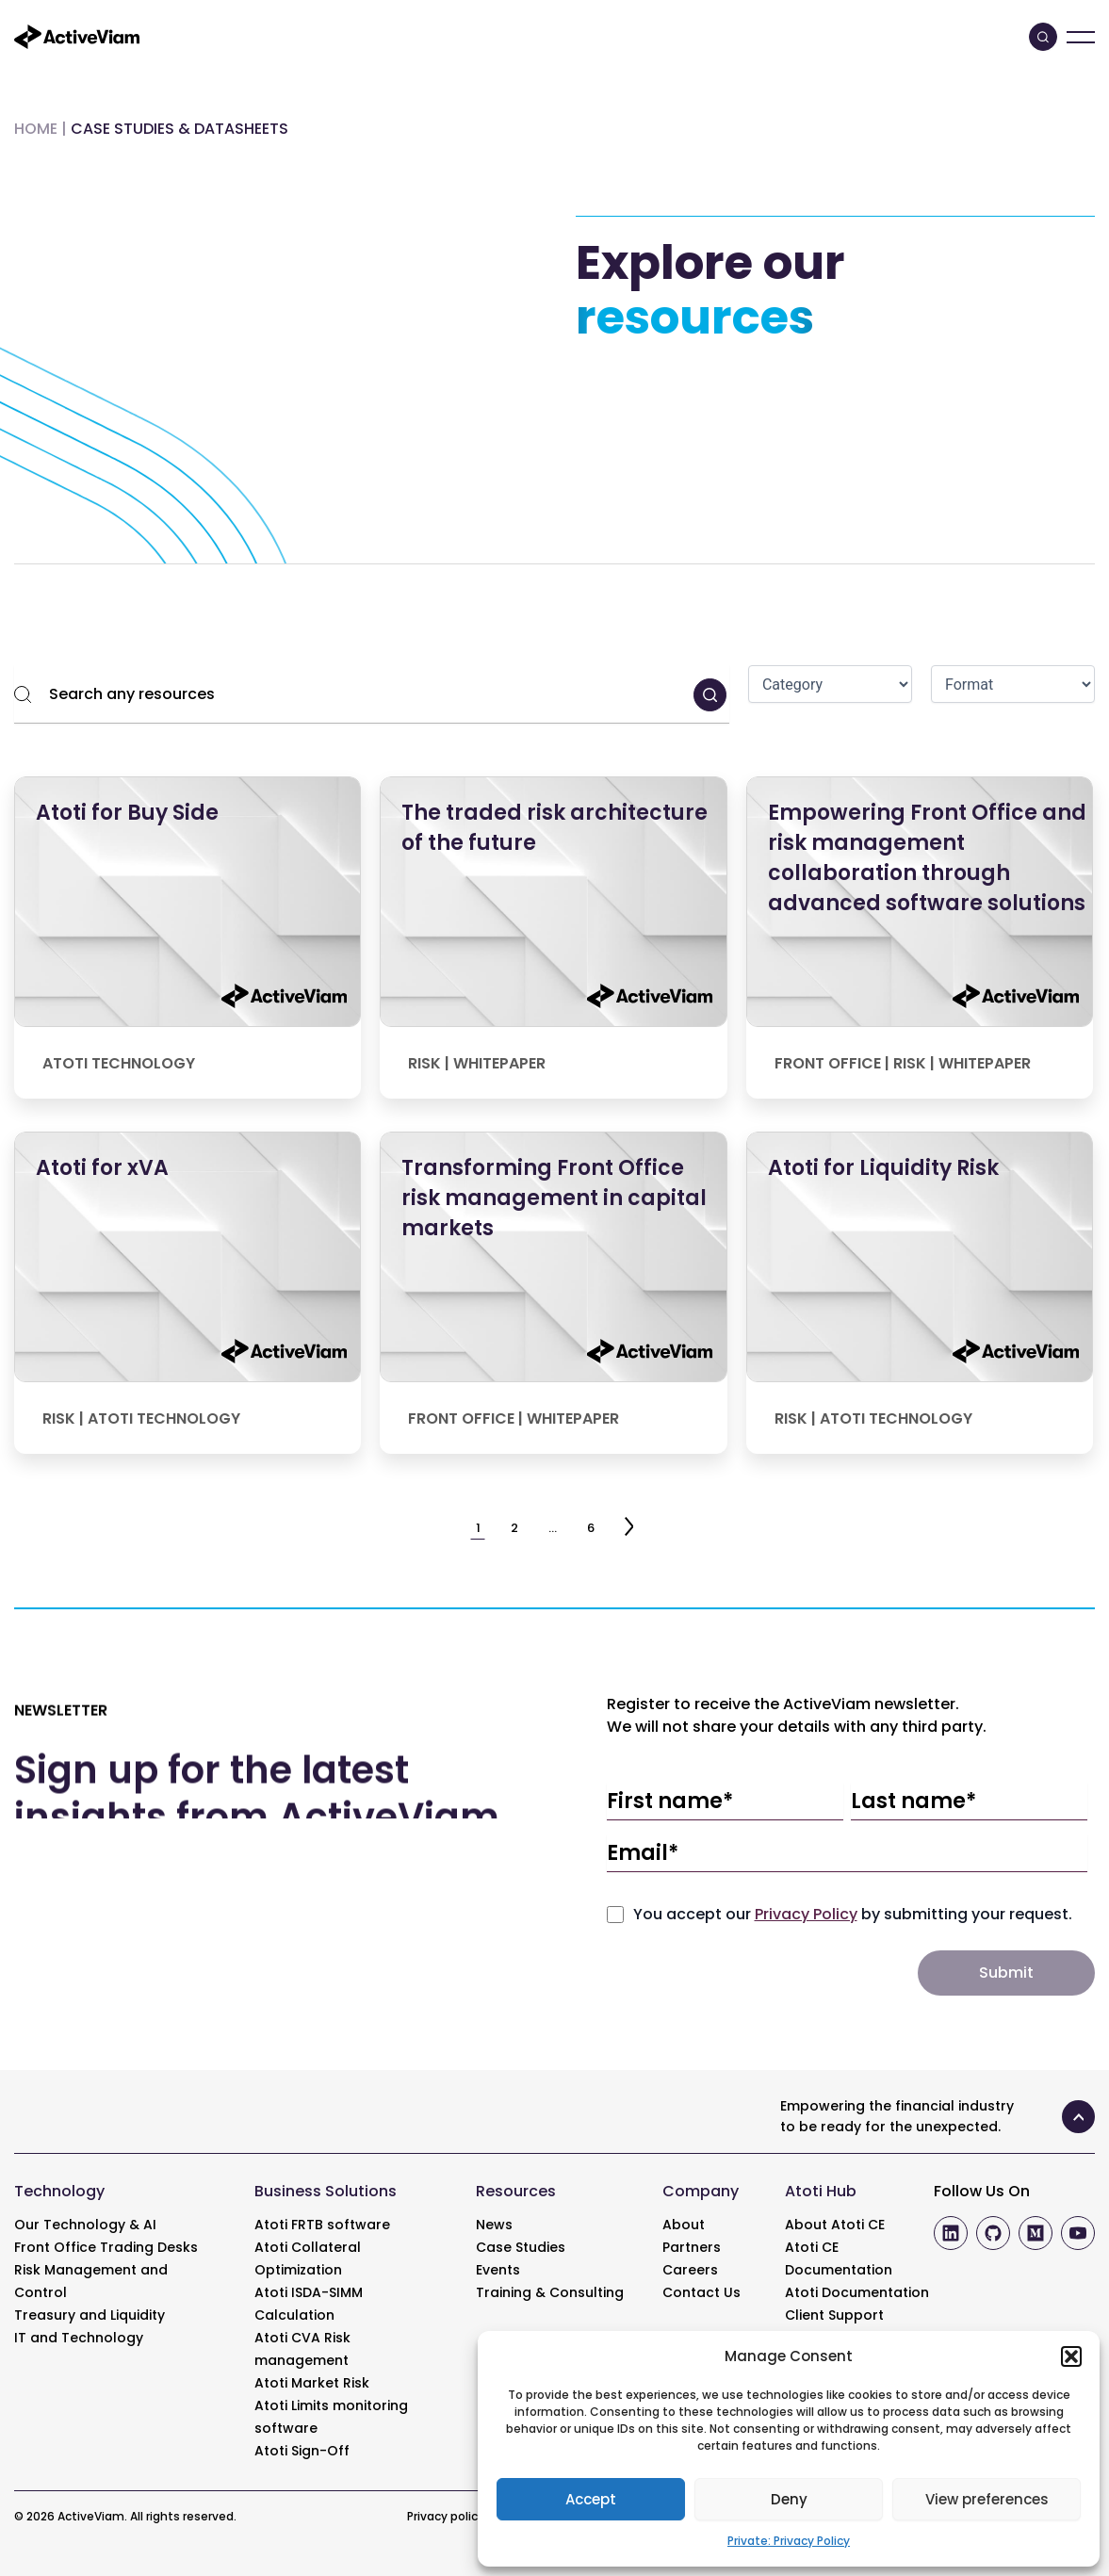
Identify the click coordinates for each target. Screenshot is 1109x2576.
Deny (789, 2499)
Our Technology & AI (85, 2224)
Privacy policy (445, 2516)
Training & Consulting (550, 2292)
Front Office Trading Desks (106, 2247)
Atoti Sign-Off (302, 2450)
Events (498, 2269)
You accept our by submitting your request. (852, 1914)
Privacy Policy (806, 1914)
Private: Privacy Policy (788, 2541)
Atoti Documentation (857, 2292)
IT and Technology (78, 2337)
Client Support (834, 2315)
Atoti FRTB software (322, 2224)
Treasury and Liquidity (89, 2315)
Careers (690, 2269)
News (494, 2224)
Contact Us (701, 2292)
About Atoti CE (835, 2224)
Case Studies (520, 2247)
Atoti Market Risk (311, 2382)
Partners (691, 2247)
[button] (1071, 2356)
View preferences (987, 2499)
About (683, 2224)
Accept (590, 2499)
